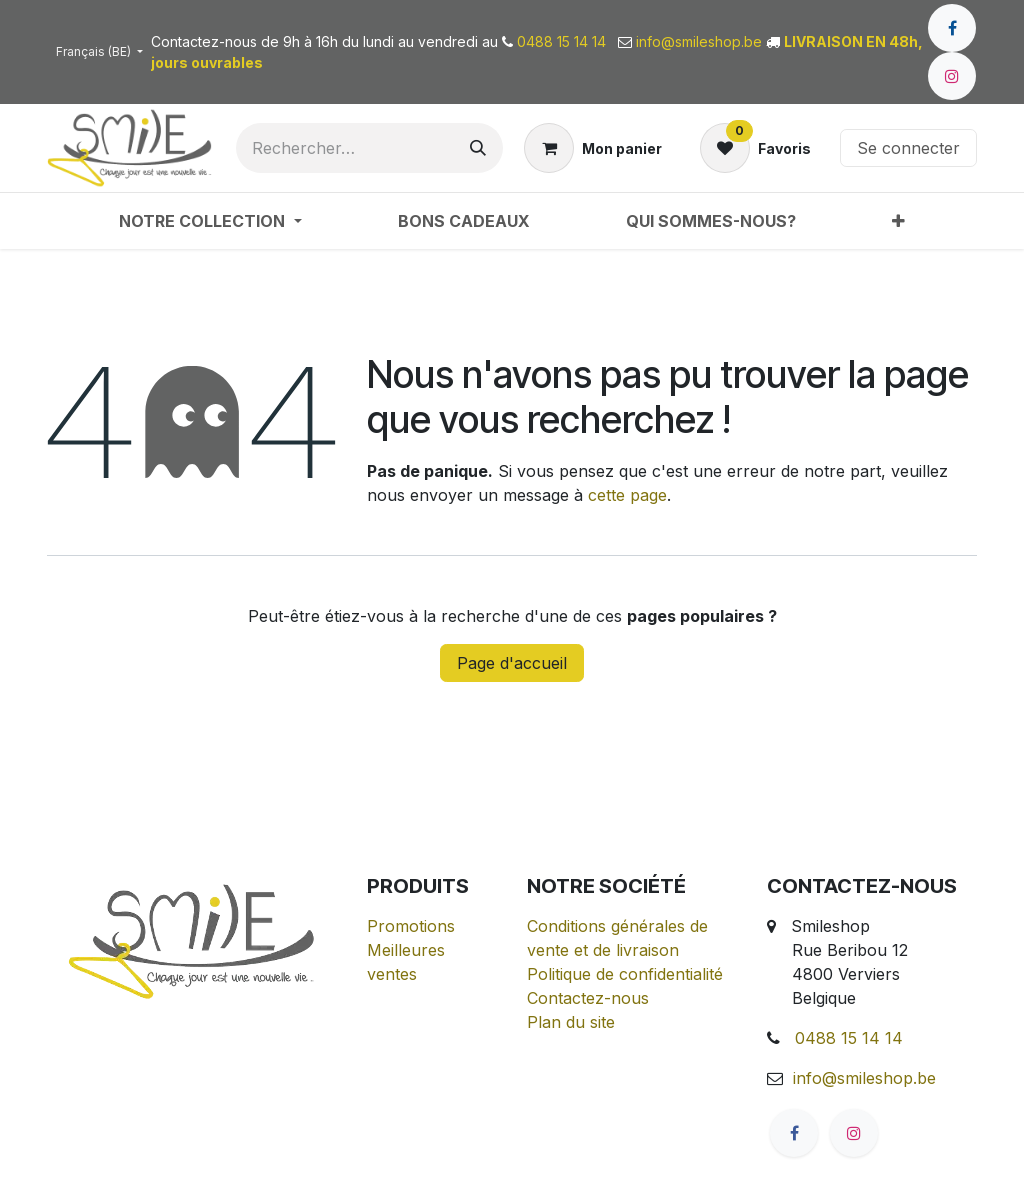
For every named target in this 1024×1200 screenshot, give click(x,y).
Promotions (411, 926)
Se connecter (908, 148)
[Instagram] (952, 76)
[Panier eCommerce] (593, 148)
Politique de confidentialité (625, 974)
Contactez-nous (588, 998)
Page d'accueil (512, 663)
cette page (627, 495)
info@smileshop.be (864, 1078)
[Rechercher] (478, 148)
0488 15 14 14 (849, 1038)
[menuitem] (210, 221)
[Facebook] (952, 28)
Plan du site (571, 1022)
